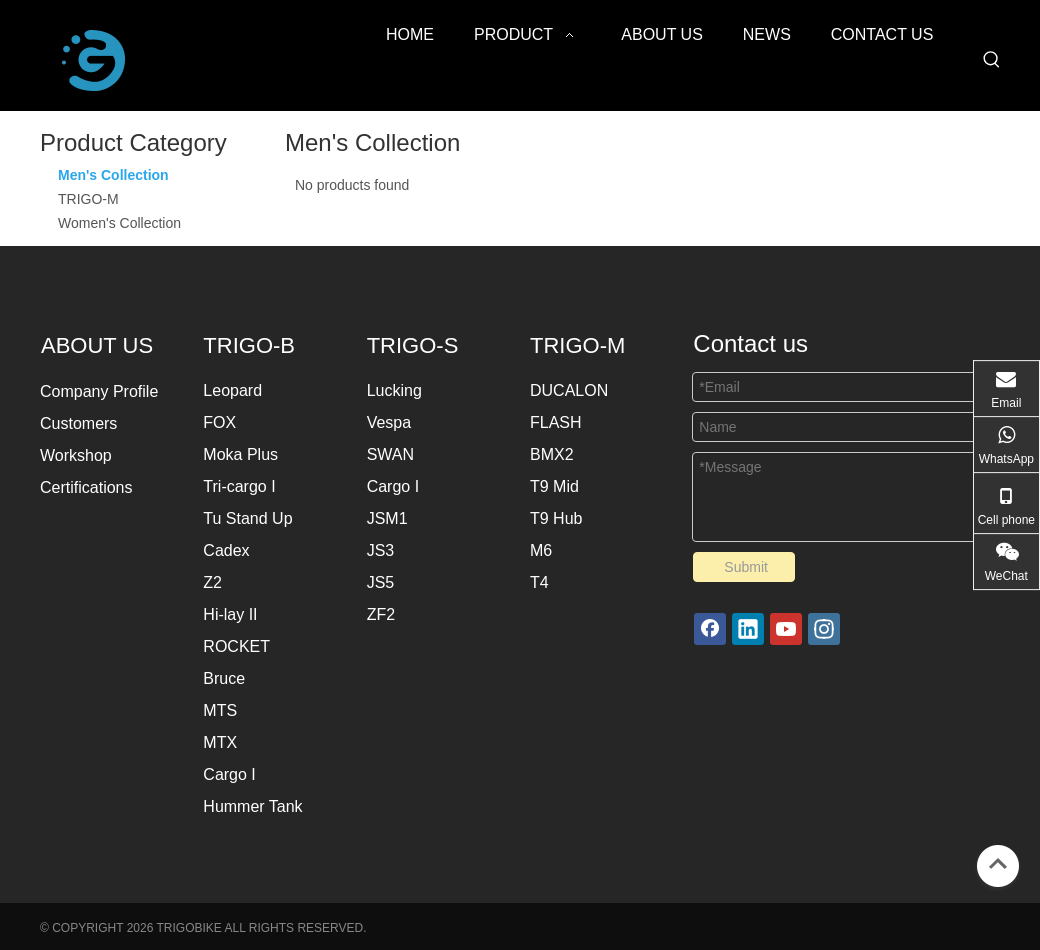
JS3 (381, 550)
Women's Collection (119, 223)
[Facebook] (710, 629)
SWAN (390, 454)
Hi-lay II (230, 614)
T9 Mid (554, 486)
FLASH (556, 422)
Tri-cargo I (239, 486)
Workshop (76, 455)
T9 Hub (556, 518)
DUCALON (569, 390)
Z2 (212, 582)
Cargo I (229, 774)
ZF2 (381, 614)
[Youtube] (786, 629)
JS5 (381, 582)
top (998, 864)
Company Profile (99, 391)
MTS (220, 710)
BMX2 (552, 454)
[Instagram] (824, 629)
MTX (220, 742)
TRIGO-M (88, 199)
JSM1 (387, 518)
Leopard (232, 390)
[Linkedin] (748, 629)
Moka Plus (240, 454)
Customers (78, 423)
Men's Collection (113, 175)
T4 (539, 582)
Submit (746, 567)
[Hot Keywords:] (992, 60)
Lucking (394, 390)
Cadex (226, 550)
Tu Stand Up (247, 518)
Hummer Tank (252, 806)
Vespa (389, 422)
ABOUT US (100, 345)
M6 (541, 550)
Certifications (86, 487)
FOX (219, 422)
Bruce (224, 678)
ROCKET (236, 646)
